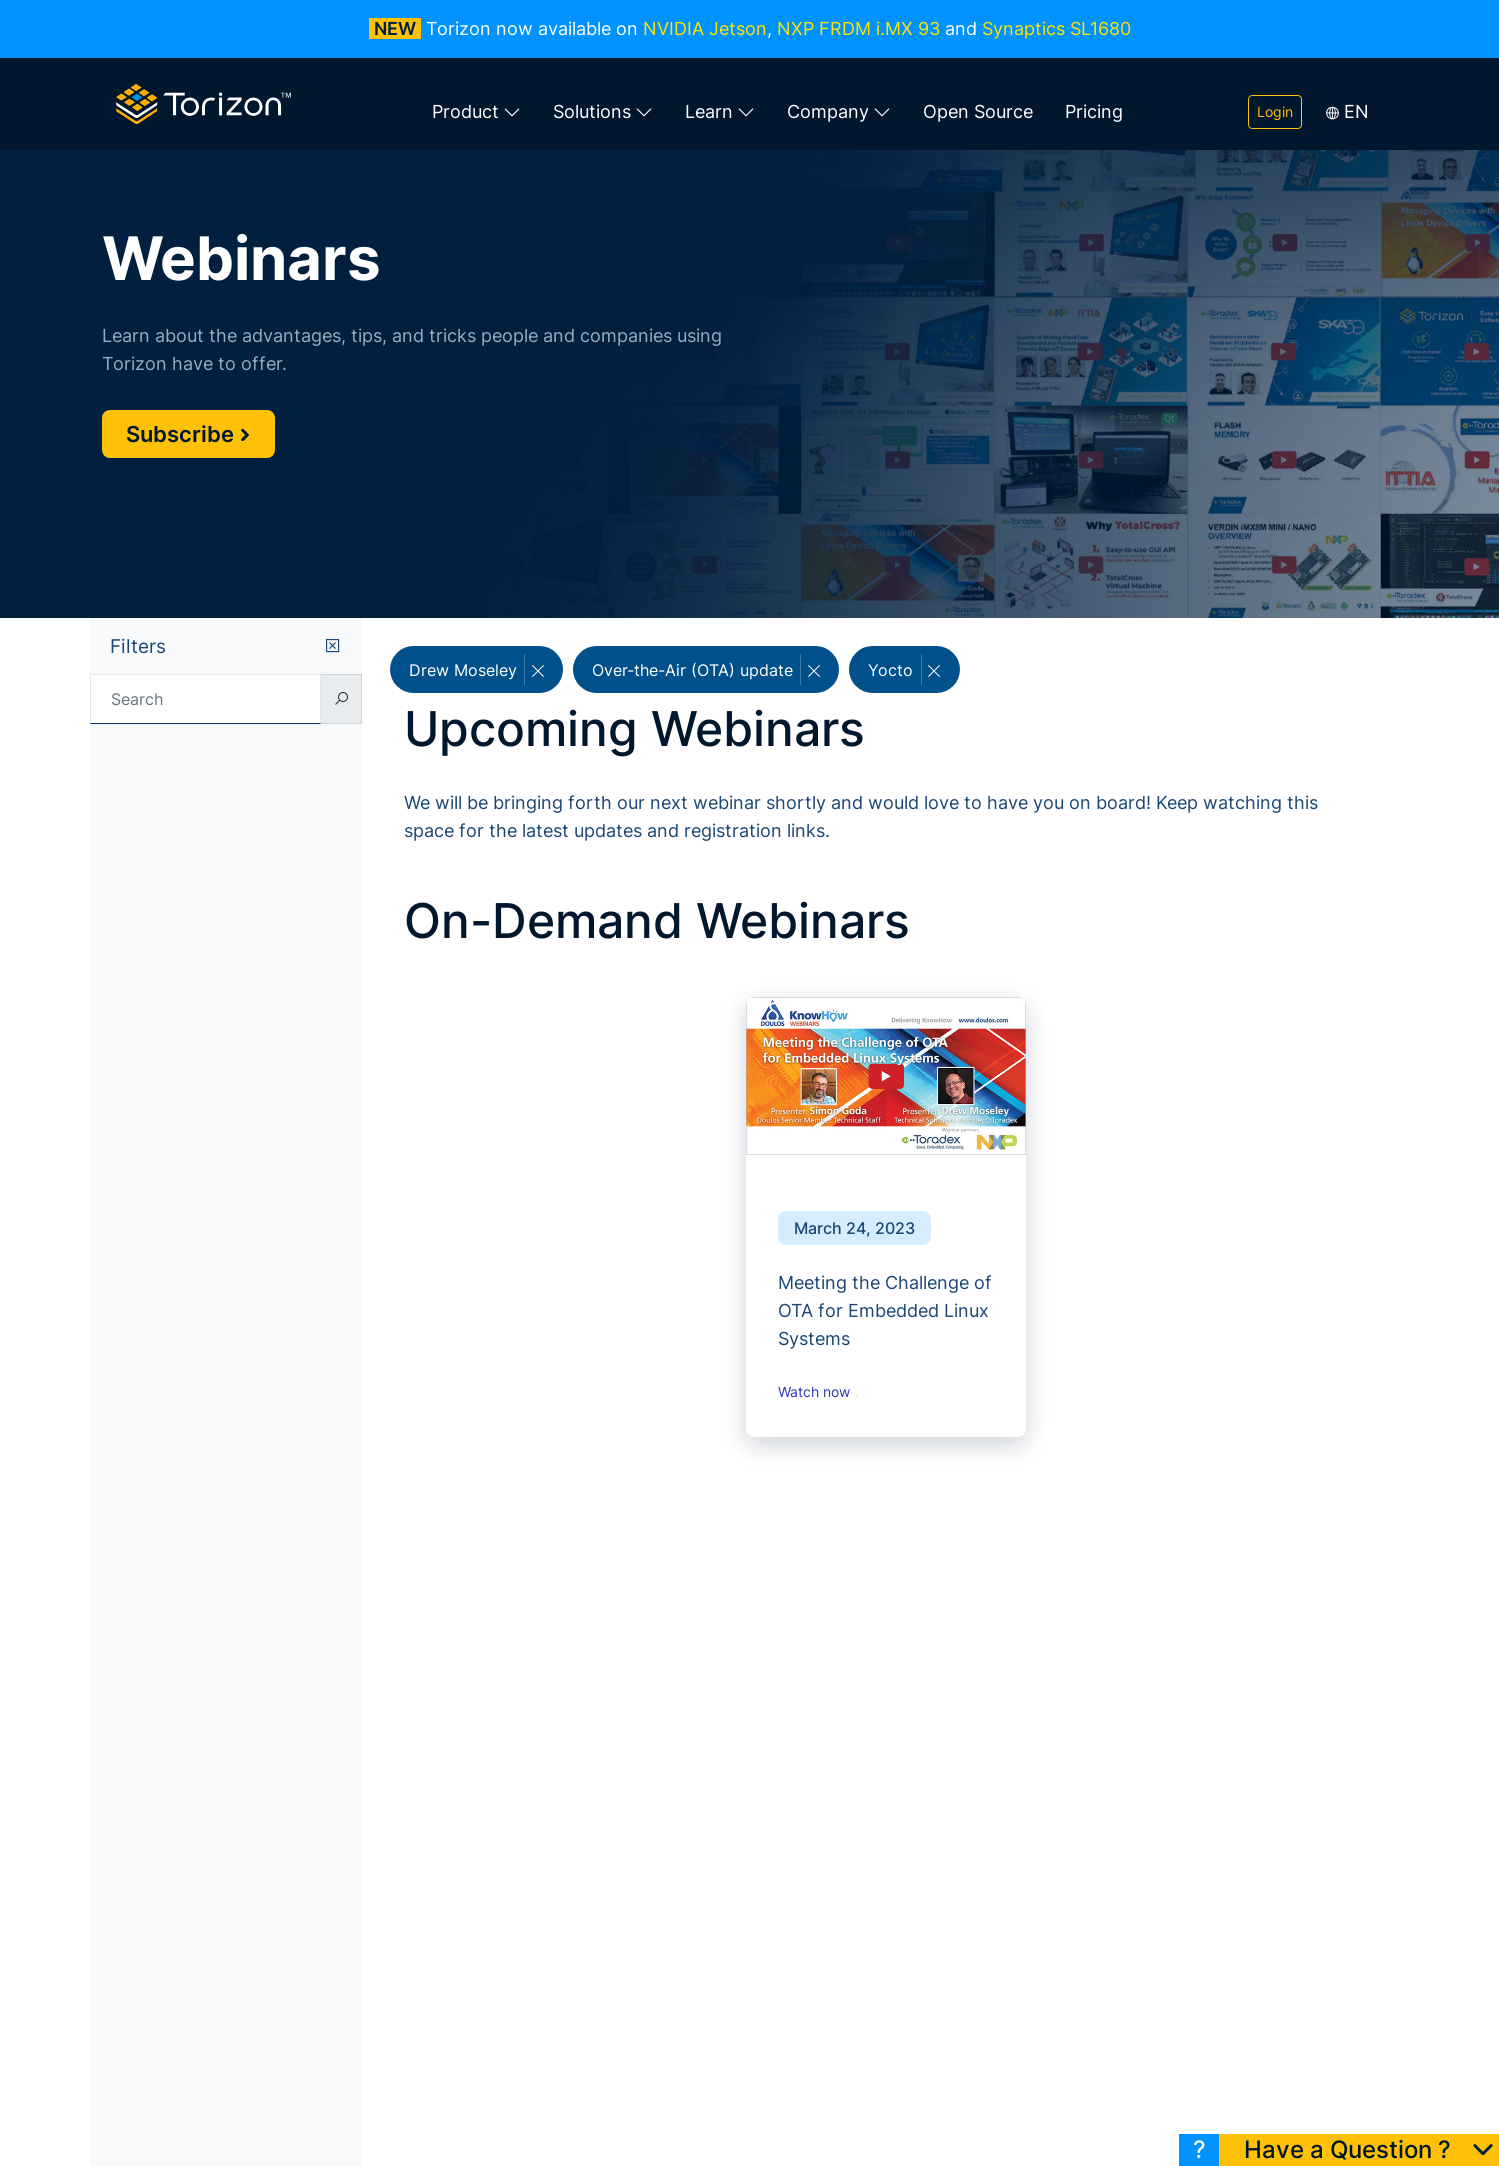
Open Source (978, 111)
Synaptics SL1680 (1056, 28)
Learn (720, 112)
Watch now (821, 1392)
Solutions (603, 112)
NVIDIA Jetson (705, 28)
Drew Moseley (476, 670)
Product (476, 112)
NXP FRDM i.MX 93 (858, 28)
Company (839, 112)
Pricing (1094, 111)
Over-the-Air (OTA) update (706, 670)
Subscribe (188, 434)
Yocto (904, 670)
